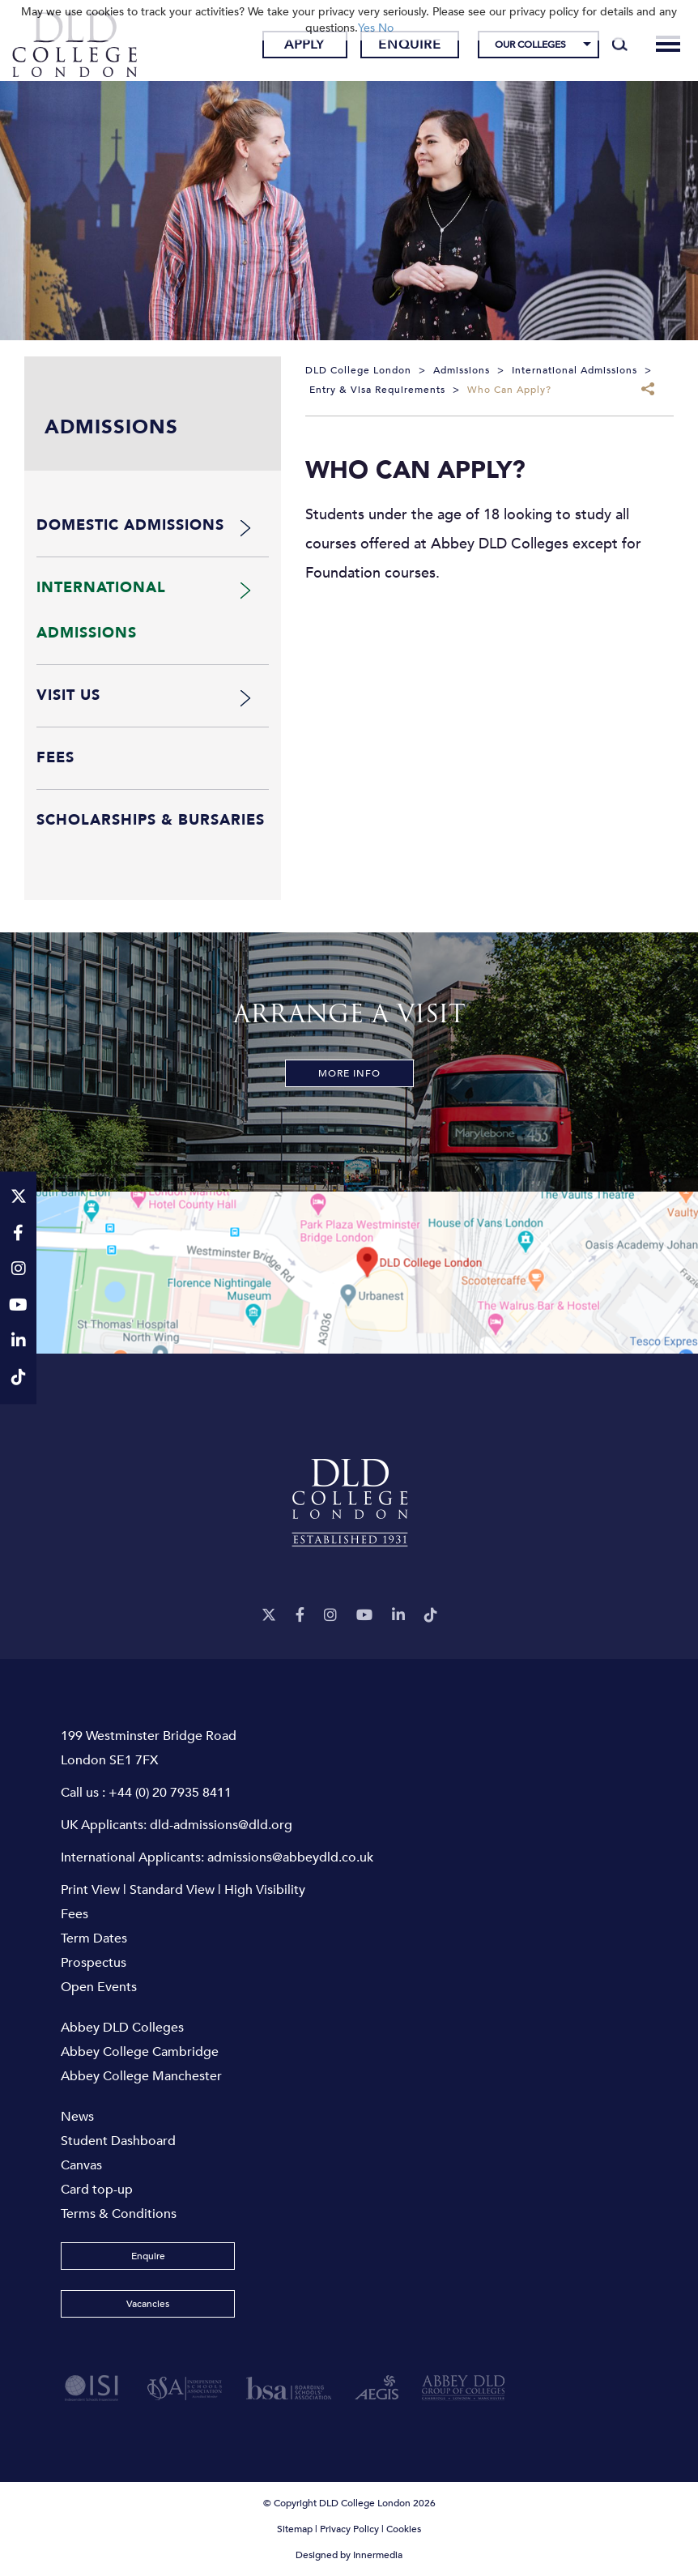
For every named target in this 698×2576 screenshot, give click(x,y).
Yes (366, 28)
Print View (90, 1890)
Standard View (172, 1890)
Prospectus (93, 1963)
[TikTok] (430, 1616)
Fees (74, 1914)
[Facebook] (300, 1616)
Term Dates (94, 1938)
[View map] (349, 1273)
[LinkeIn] (398, 1616)
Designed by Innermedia (349, 2554)
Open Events (99, 1987)
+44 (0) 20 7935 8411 (170, 1793)
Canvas (81, 2165)
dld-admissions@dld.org (221, 1825)
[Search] (620, 44)
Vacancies (147, 2303)
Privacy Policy (349, 2529)
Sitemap (295, 2529)
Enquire (409, 44)
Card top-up (97, 2190)
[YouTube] (364, 1616)
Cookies (403, 2529)
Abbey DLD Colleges (122, 2027)
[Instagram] (330, 1616)
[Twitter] (268, 1616)
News (77, 2117)
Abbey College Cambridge (140, 2052)
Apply (304, 44)
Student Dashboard (118, 2141)
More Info (349, 1073)
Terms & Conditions (119, 2214)
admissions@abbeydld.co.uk (290, 1857)
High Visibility (264, 1890)
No (386, 28)
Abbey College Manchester (141, 2076)
